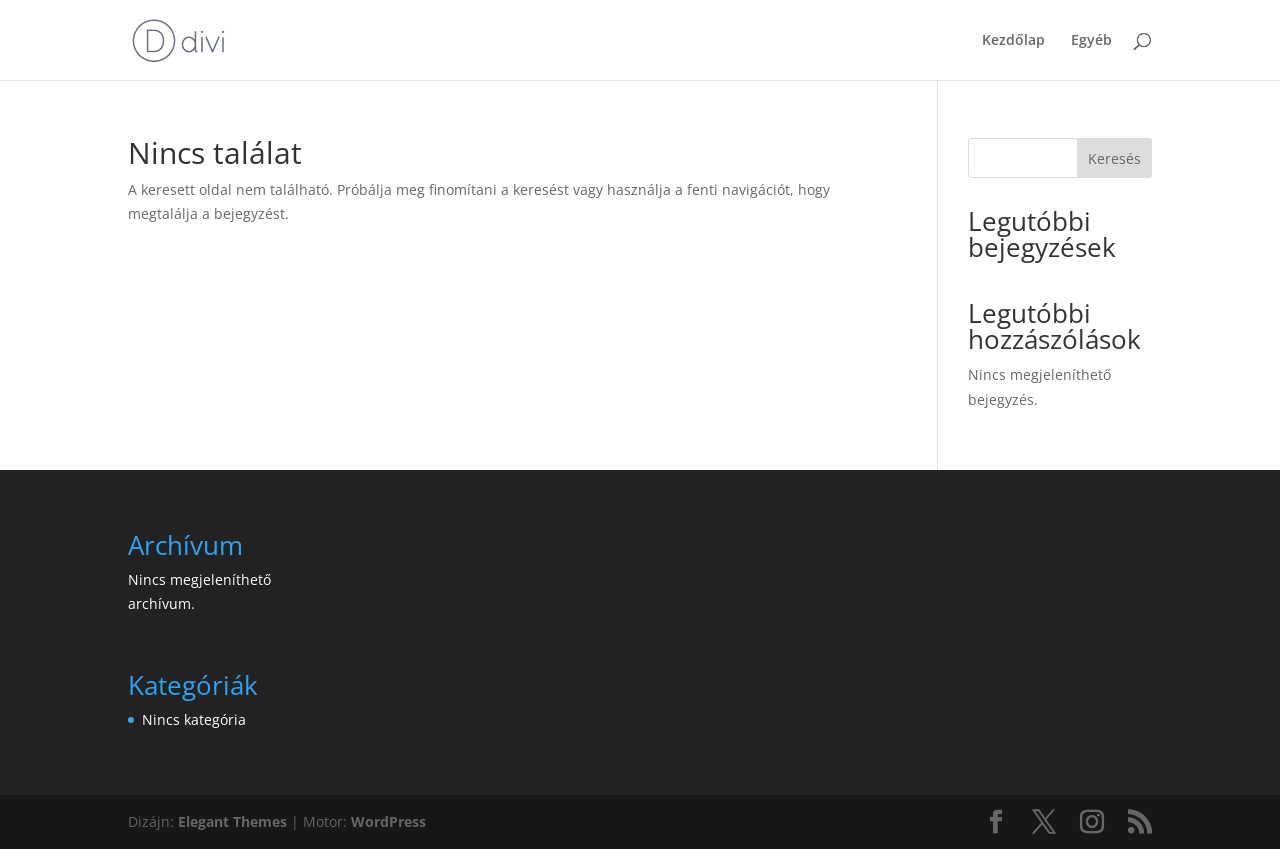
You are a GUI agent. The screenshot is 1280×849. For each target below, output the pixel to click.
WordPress (388, 821)
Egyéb (1091, 41)
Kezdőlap (1013, 41)
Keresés (1114, 158)
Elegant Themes (232, 821)
